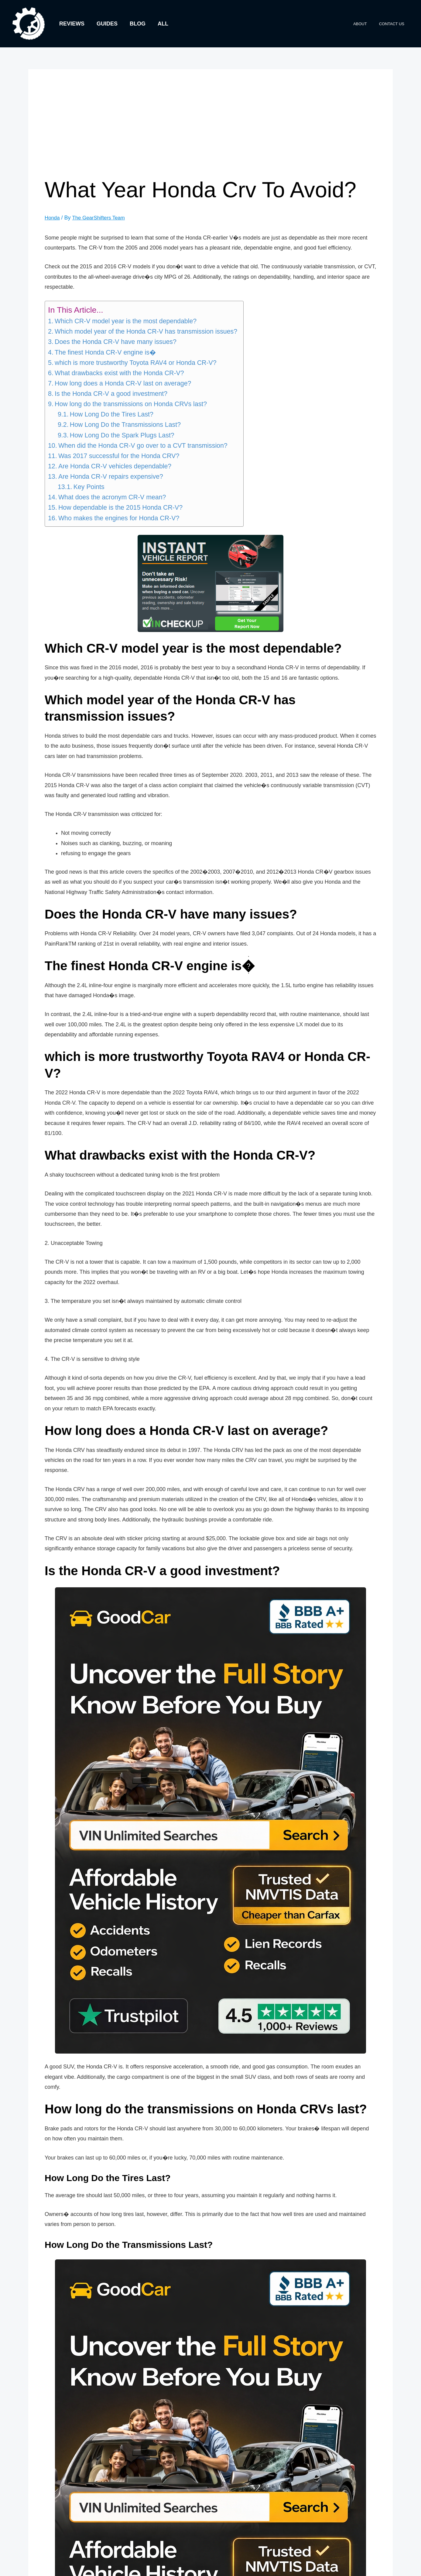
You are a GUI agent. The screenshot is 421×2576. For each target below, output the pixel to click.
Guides (105, 24)
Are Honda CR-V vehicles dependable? (114, 466)
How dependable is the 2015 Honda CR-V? (120, 507)
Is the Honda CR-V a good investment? (111, 393)
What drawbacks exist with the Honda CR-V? (119, 372)
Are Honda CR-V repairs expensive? (110, 476)
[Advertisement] (210, 131)
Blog (134, 24)
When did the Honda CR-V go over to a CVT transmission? (143, 445)
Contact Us (393, 24)
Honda (53, 218)
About (366, 24)
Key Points (89, 487)
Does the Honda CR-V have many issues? (115, 341)
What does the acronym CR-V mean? (112, 497)
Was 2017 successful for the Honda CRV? (118, 455)
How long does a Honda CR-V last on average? (123, 383)
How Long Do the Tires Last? (111, 414)
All (158, 24)
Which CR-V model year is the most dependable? (126, 321)
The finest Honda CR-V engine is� (105, 352)
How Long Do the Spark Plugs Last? (122, 435)
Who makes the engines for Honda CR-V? (118, 518)
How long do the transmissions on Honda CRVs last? (131, 404)
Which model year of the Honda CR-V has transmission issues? (146, 331)
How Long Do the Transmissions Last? (125, 424)
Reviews (71, 24)
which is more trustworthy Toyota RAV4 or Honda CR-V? (136, 362)
